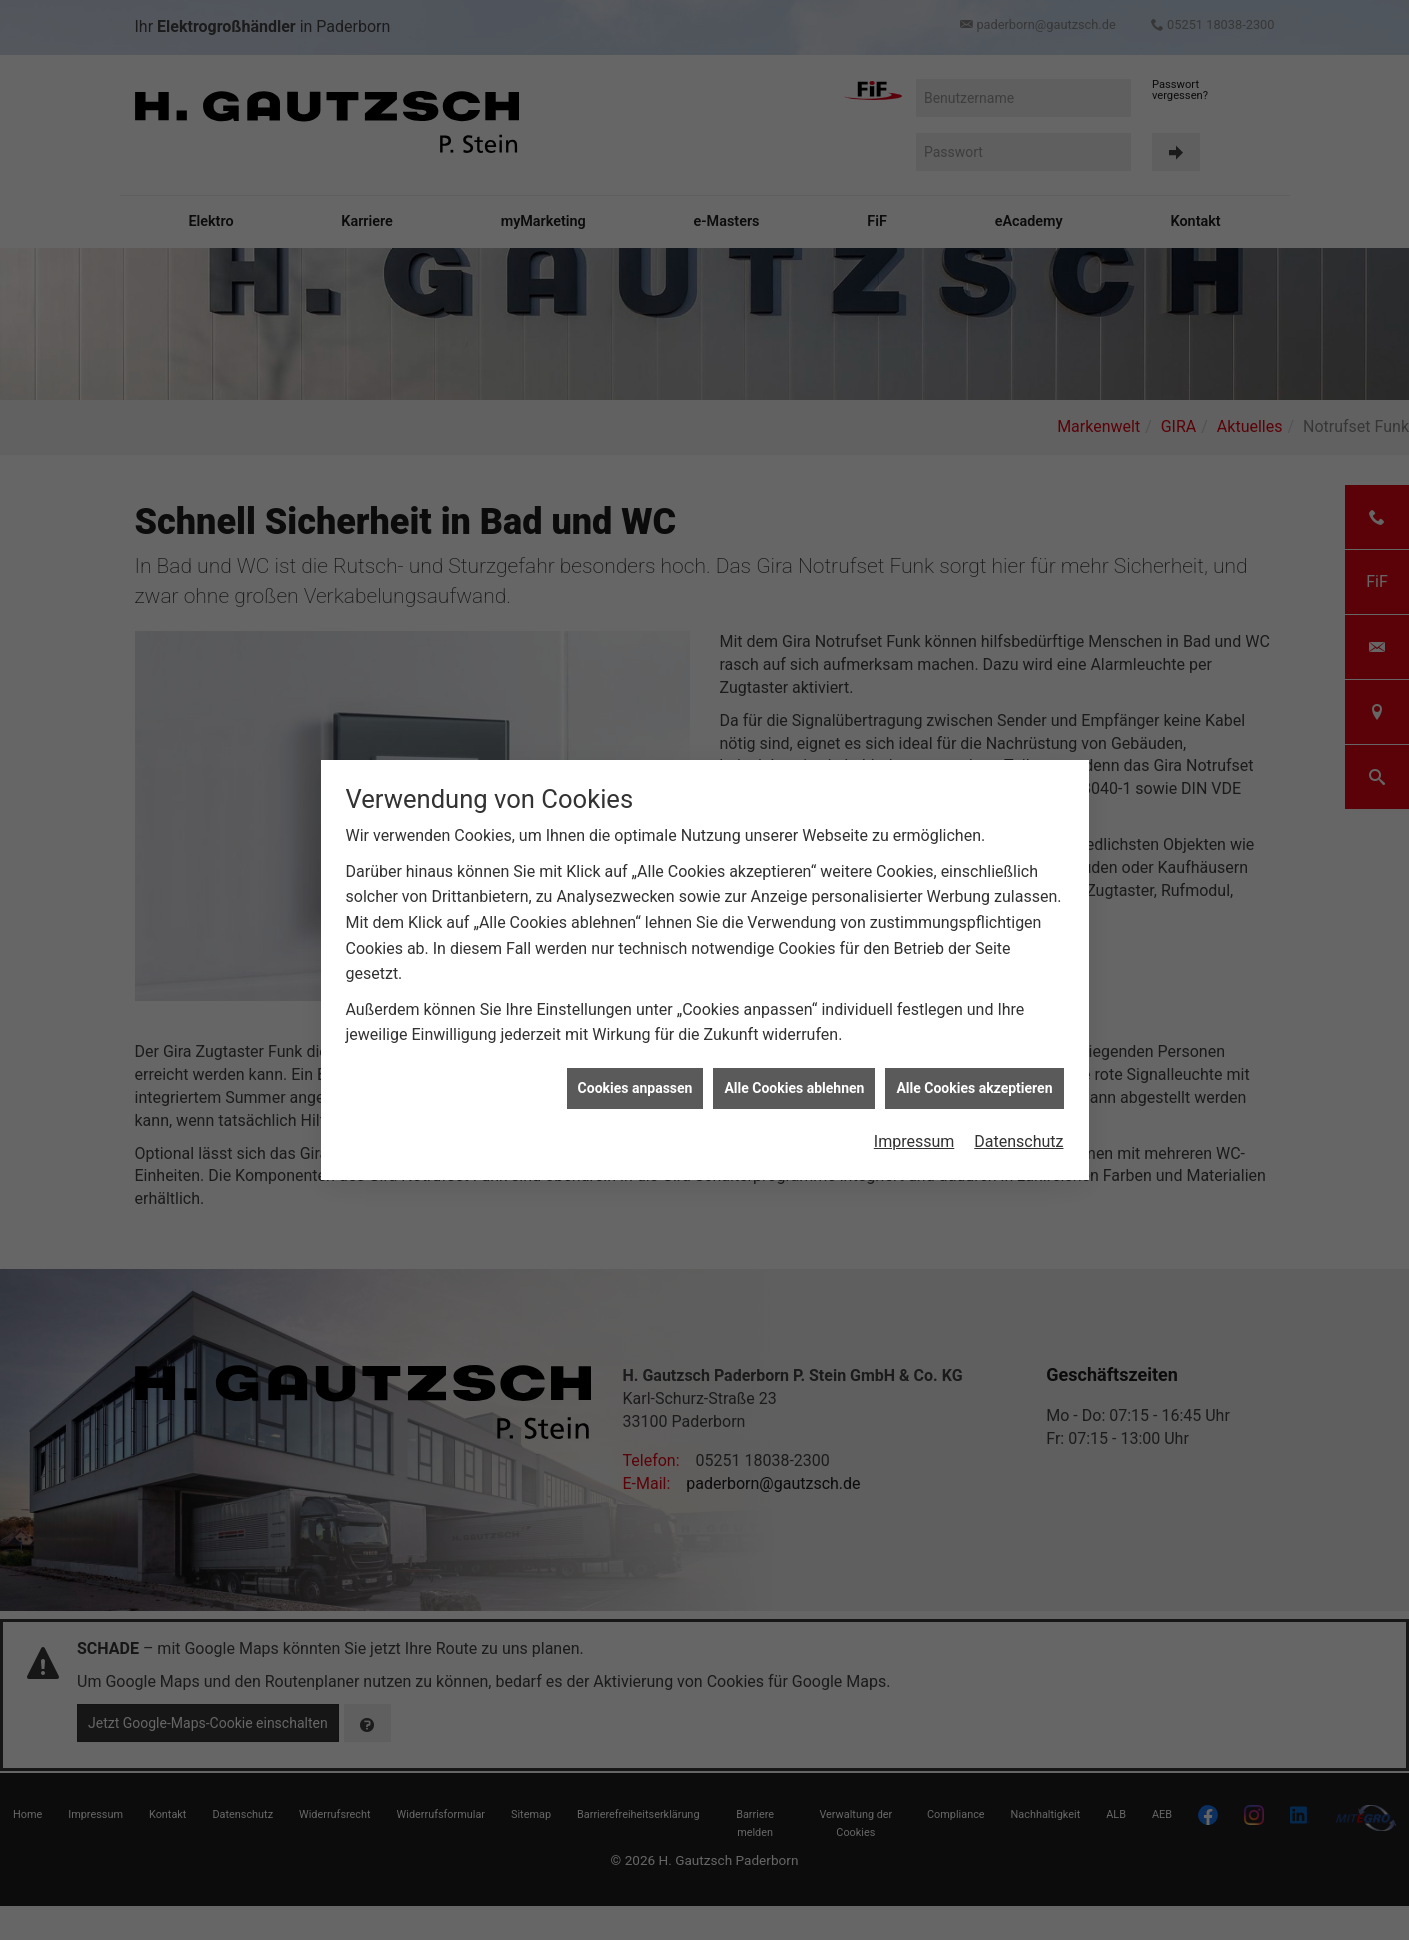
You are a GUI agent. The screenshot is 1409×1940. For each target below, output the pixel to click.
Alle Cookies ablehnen (794, 1082)
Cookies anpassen (635, 1082)
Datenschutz (1018, 1136)
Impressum (914, 1136)
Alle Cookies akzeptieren (974, 1082)
